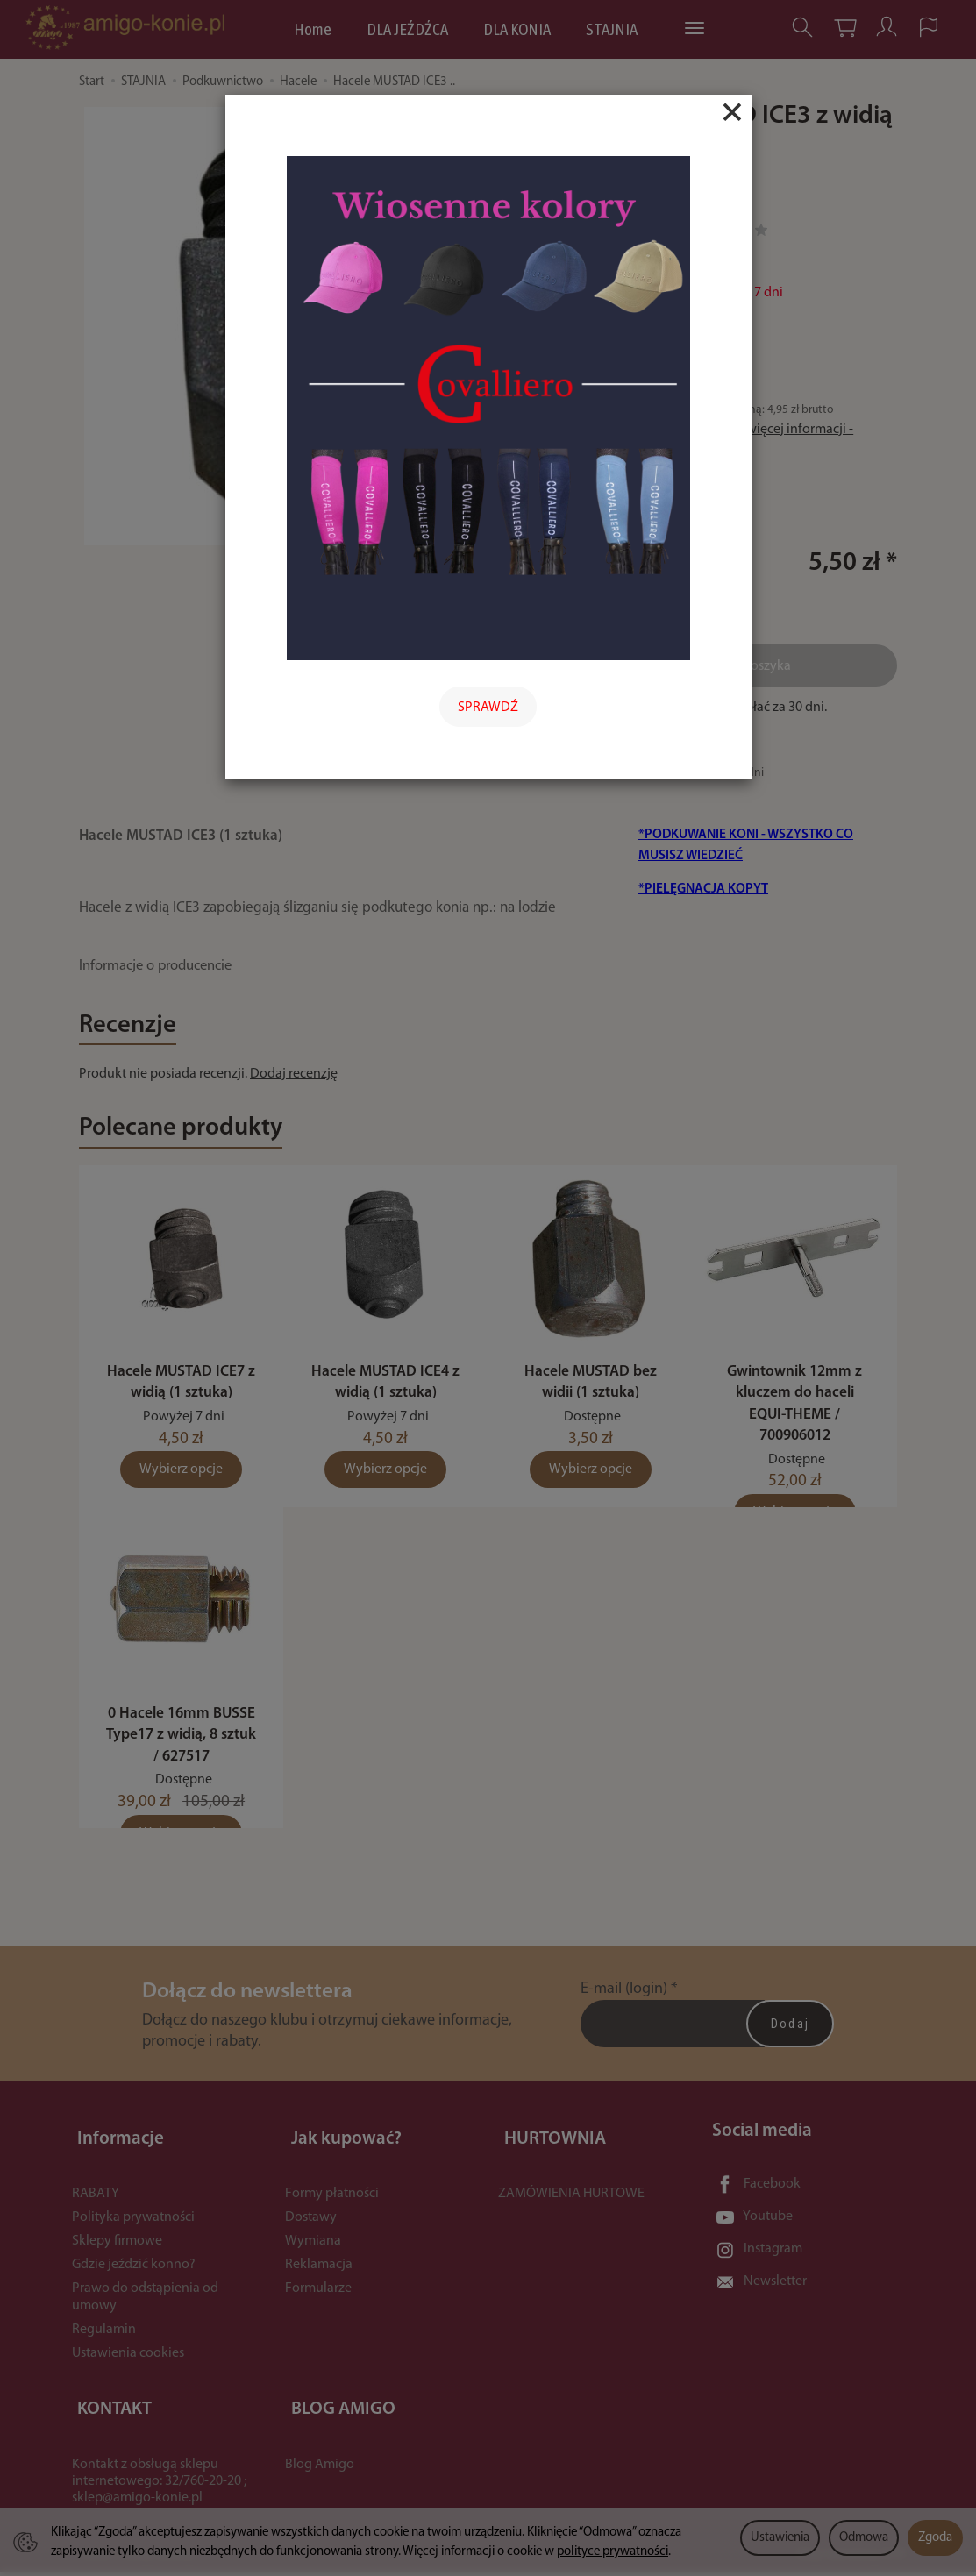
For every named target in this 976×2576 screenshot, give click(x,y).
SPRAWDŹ (488, 708)
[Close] (732, 112)
